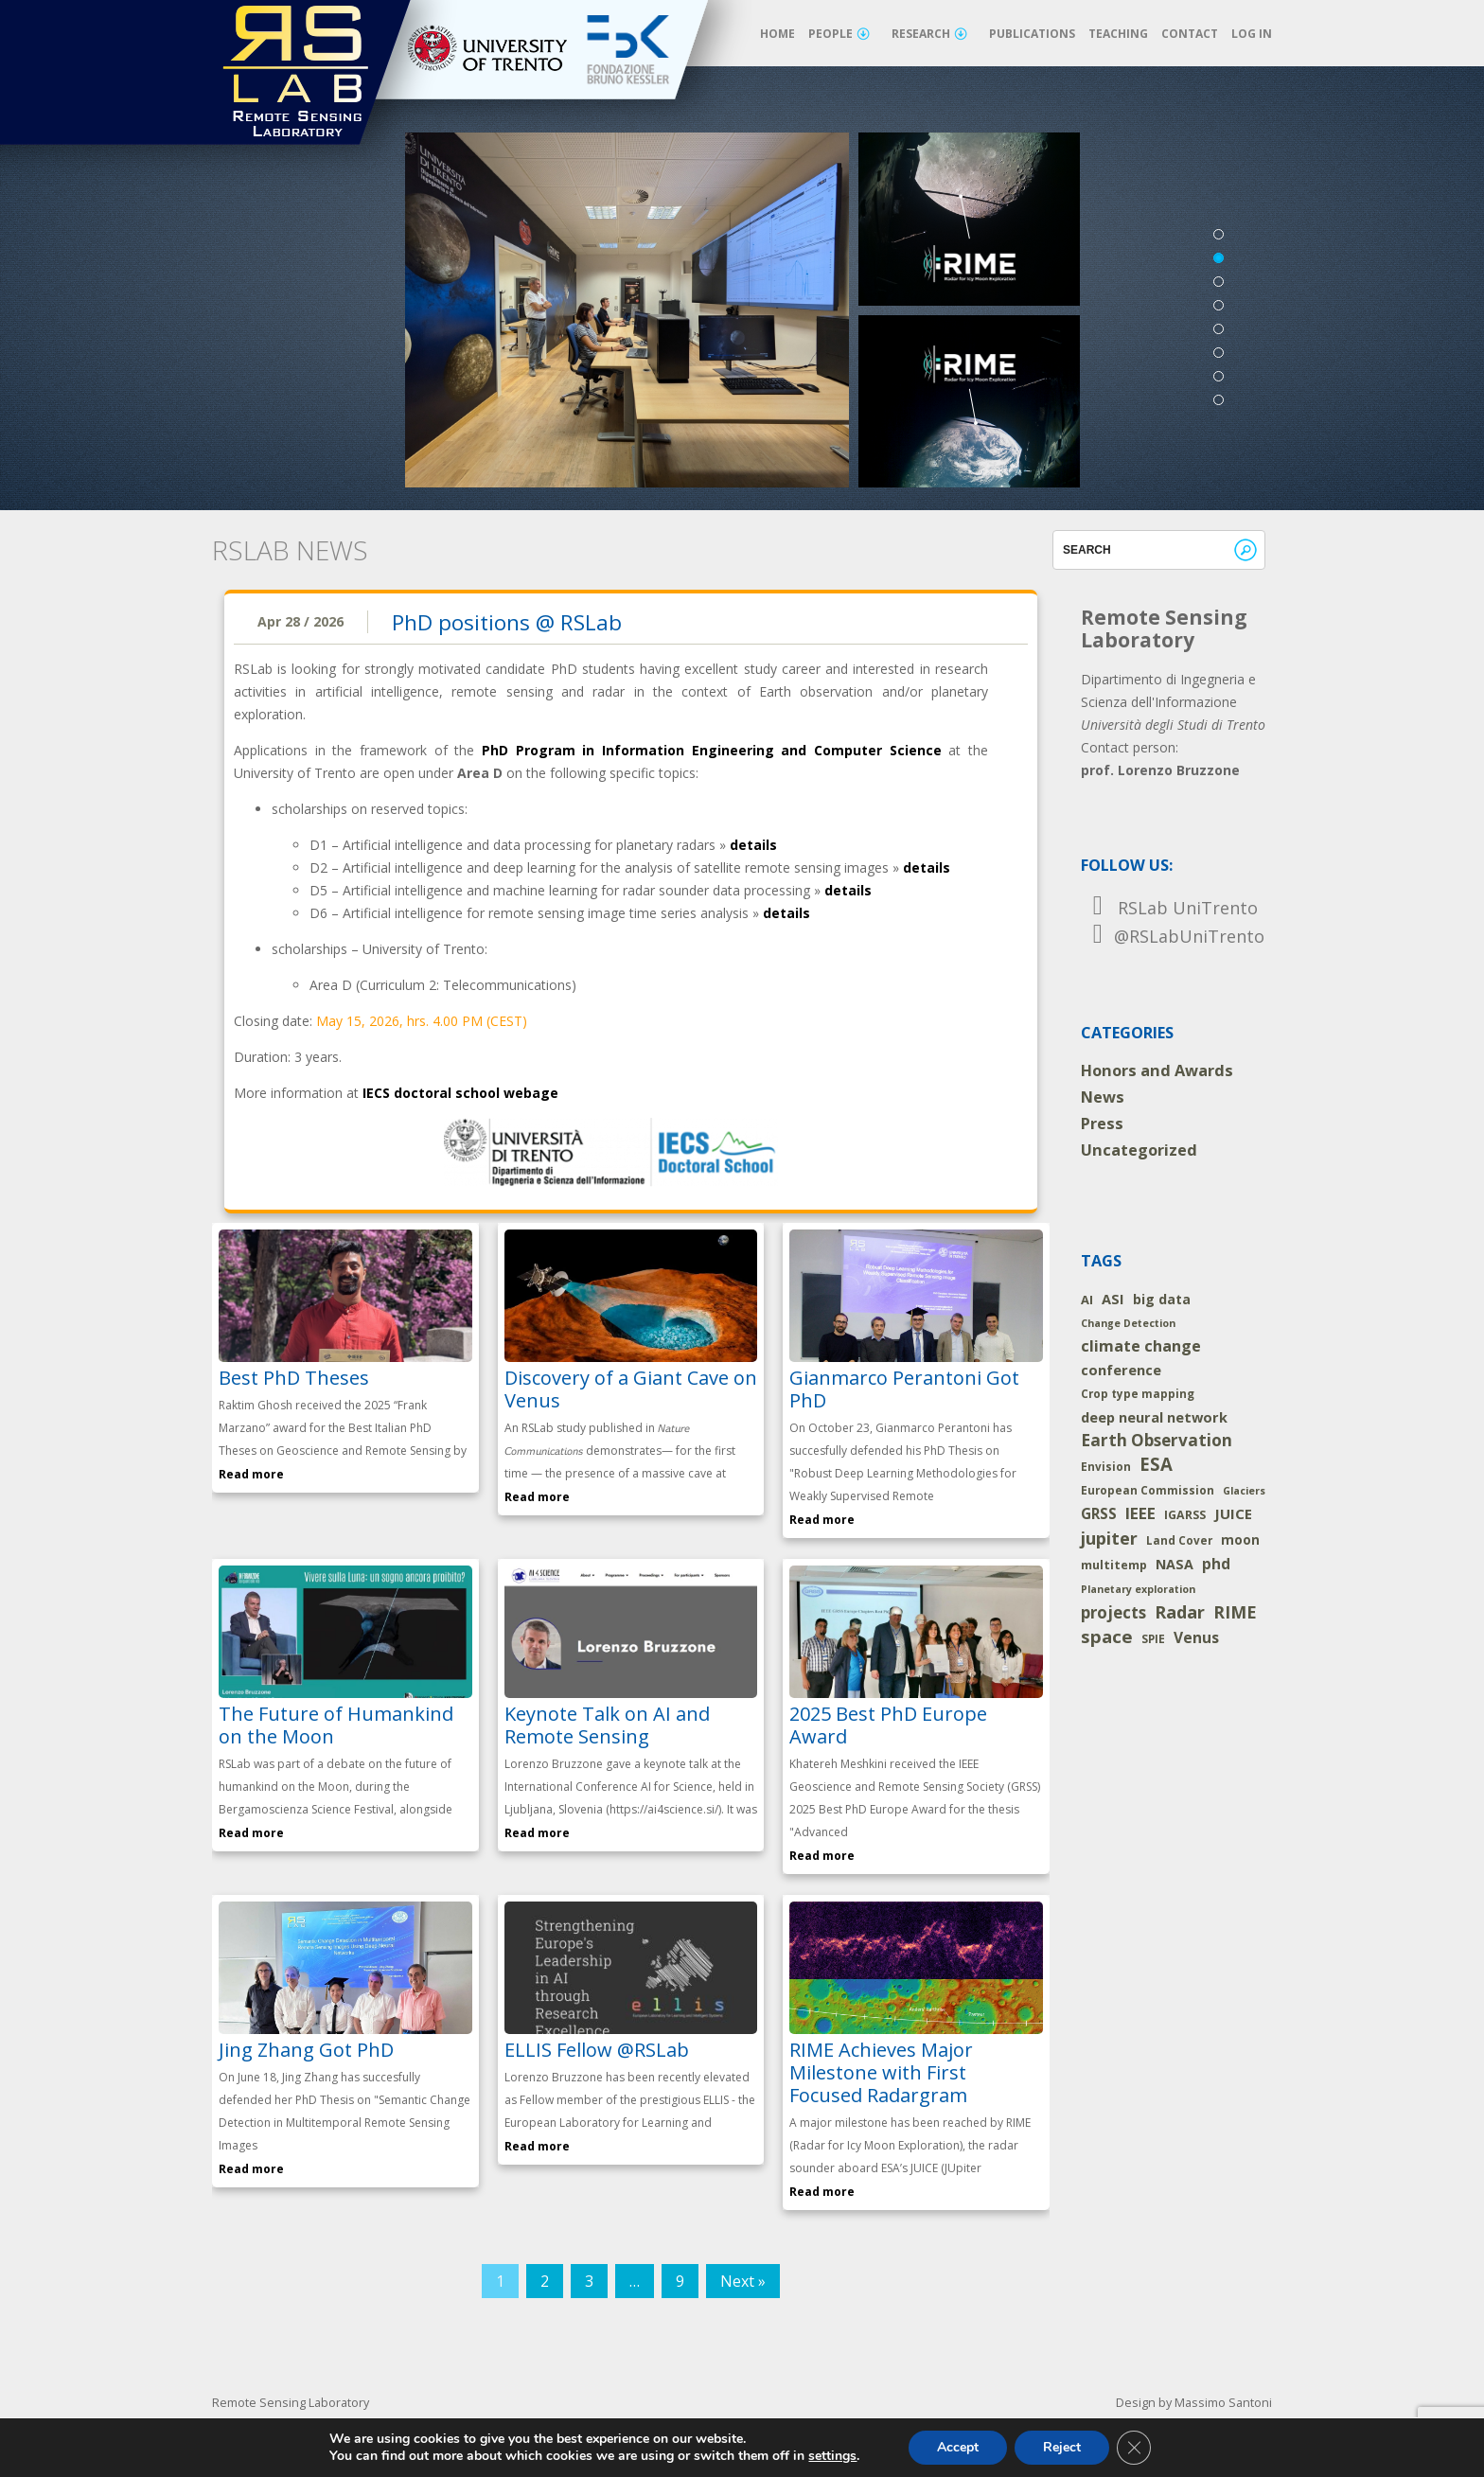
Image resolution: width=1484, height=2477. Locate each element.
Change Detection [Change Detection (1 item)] (1128, 1323)
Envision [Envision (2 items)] (1106, 1467)
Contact (1189, 34)
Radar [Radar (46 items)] (1180, 1612)
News (1102, 1097)
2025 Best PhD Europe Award (888, 1725)
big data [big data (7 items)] (1162, 1299)
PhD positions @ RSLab (507, 622)
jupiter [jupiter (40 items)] (1109, 1538)
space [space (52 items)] (1107, 1636)
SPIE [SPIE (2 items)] (1153, 1639)
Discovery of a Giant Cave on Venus (630, 1389)
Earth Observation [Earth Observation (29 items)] (1156, 1440)
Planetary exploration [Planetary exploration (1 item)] (1138, 1589)
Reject (1062, 2447)
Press (1102, 1123)
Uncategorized (1139, 1150)
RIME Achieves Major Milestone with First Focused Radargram (881, 2072)
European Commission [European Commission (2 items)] (1147, 1490)
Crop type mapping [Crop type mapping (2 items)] (1137, 1394)
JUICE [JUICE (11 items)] (1233, 1513)
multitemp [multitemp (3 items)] (1114, 1565)
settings (832, 2456)
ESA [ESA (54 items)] (1156, 1464)
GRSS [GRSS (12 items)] (1099, 1513)
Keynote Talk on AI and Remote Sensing (607, 1725)
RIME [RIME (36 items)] (1235, 1612)
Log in (1251, 34)
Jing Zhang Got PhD (306, 2049)
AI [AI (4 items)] (1087, 1299)
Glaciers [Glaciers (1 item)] (1244, 1490)
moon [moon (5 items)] (1240, 1539)
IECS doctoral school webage (460, 1093)
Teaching (1118, 34)
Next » (743, 2281)
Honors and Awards (1157, 1070)
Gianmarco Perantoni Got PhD (904, 1389)
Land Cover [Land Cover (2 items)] (1179, 1540)
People (839, 34)
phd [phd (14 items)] (1216, 1563)
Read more (251, 1474)
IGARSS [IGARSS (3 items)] (1185, 1515)
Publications (1032, 34)
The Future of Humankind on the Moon (336, 1725)
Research (929, 34)
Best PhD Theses (294, 1377)
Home (777, 34)
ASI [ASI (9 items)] (1113, 1298)
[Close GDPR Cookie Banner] (1134, 2448)
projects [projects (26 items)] (1113, 1612)
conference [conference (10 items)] (1121, 1369)
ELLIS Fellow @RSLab (596, 2049)
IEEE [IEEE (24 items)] (1140, 1513)
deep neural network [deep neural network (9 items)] (1154, 1416)
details (753, 845)
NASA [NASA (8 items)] (1174, 1564)
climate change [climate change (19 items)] (1141, 1346)
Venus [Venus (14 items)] (1196, 1637)
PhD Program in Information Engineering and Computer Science (712, 750)
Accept (958, 2447)
